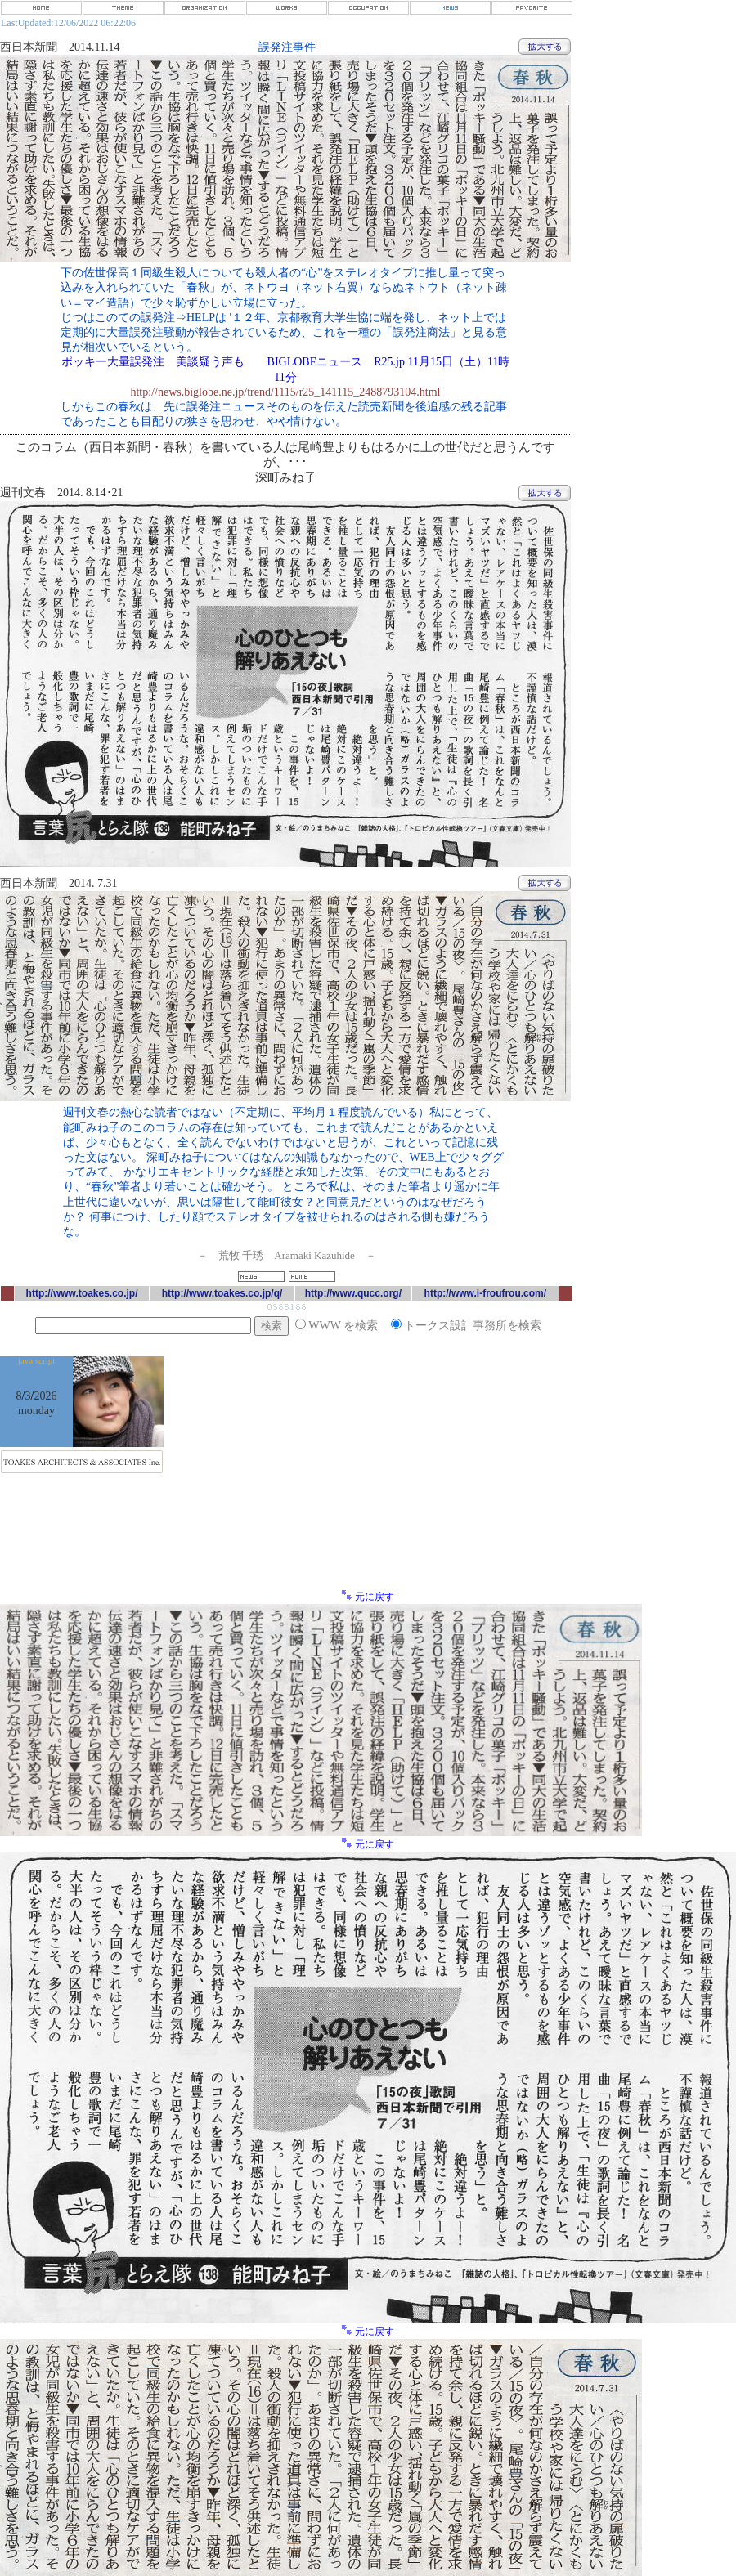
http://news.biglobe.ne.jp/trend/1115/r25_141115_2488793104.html (285, 392)
